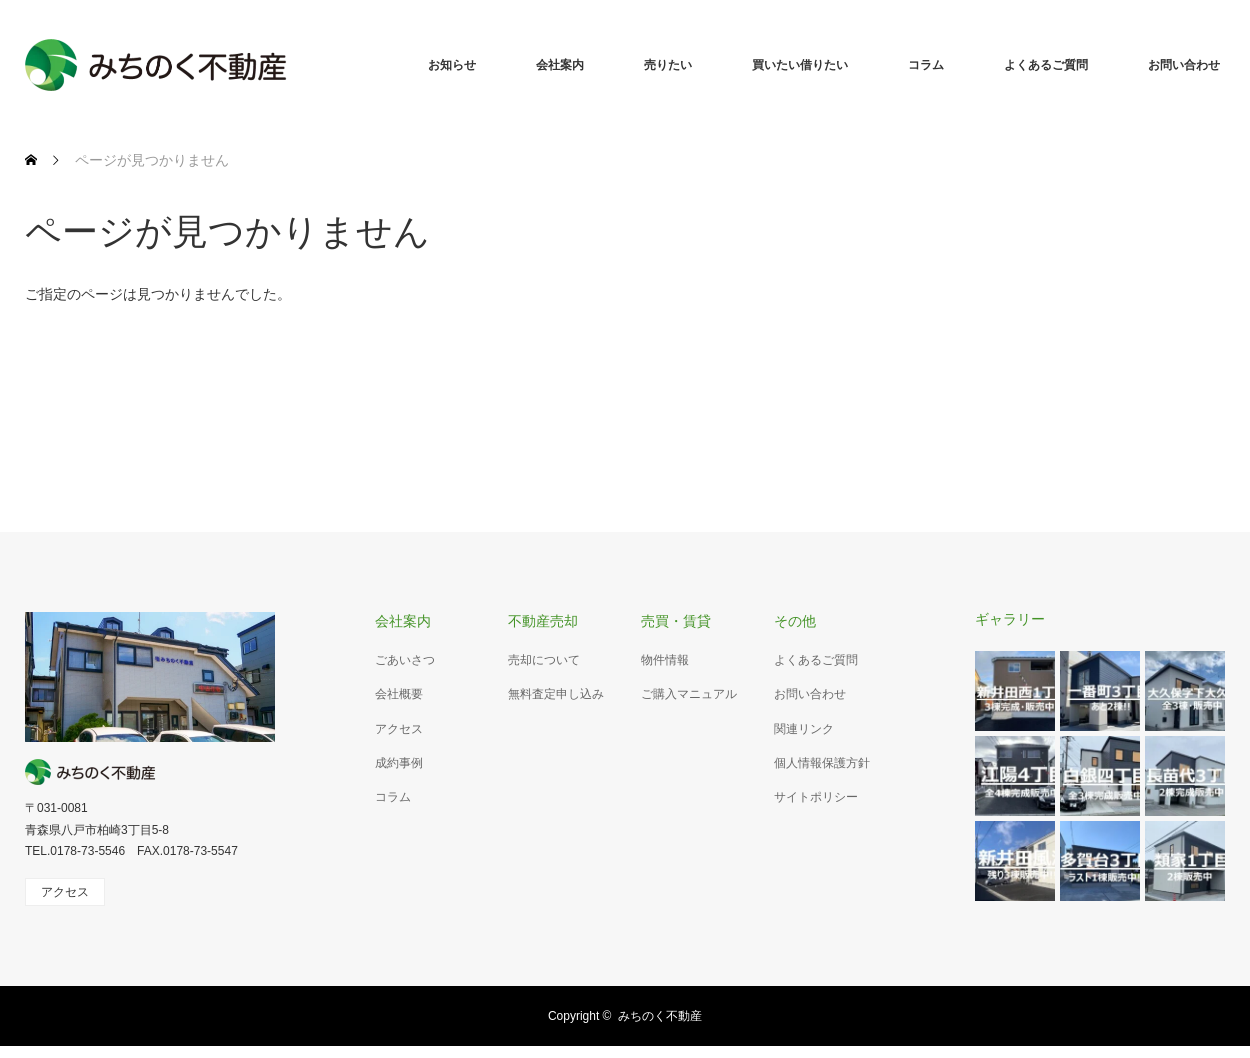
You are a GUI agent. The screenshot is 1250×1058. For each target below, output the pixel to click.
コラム (926, 65)
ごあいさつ (405, 660)
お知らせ (452, 65)
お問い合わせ (1184, 65)
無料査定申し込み (556, 694)
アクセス (399, 729)
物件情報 (665, 660)
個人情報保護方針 (822, 763)
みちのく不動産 (660, 1016)
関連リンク (804, 729)
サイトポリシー (816, 797)
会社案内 (560, 65)
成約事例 (399, 763)
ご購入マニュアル (689, 694)
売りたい (668, 65)
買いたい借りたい (800, 65)
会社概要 (399, 694)
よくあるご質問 (1046, 65)
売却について (544, 660)
